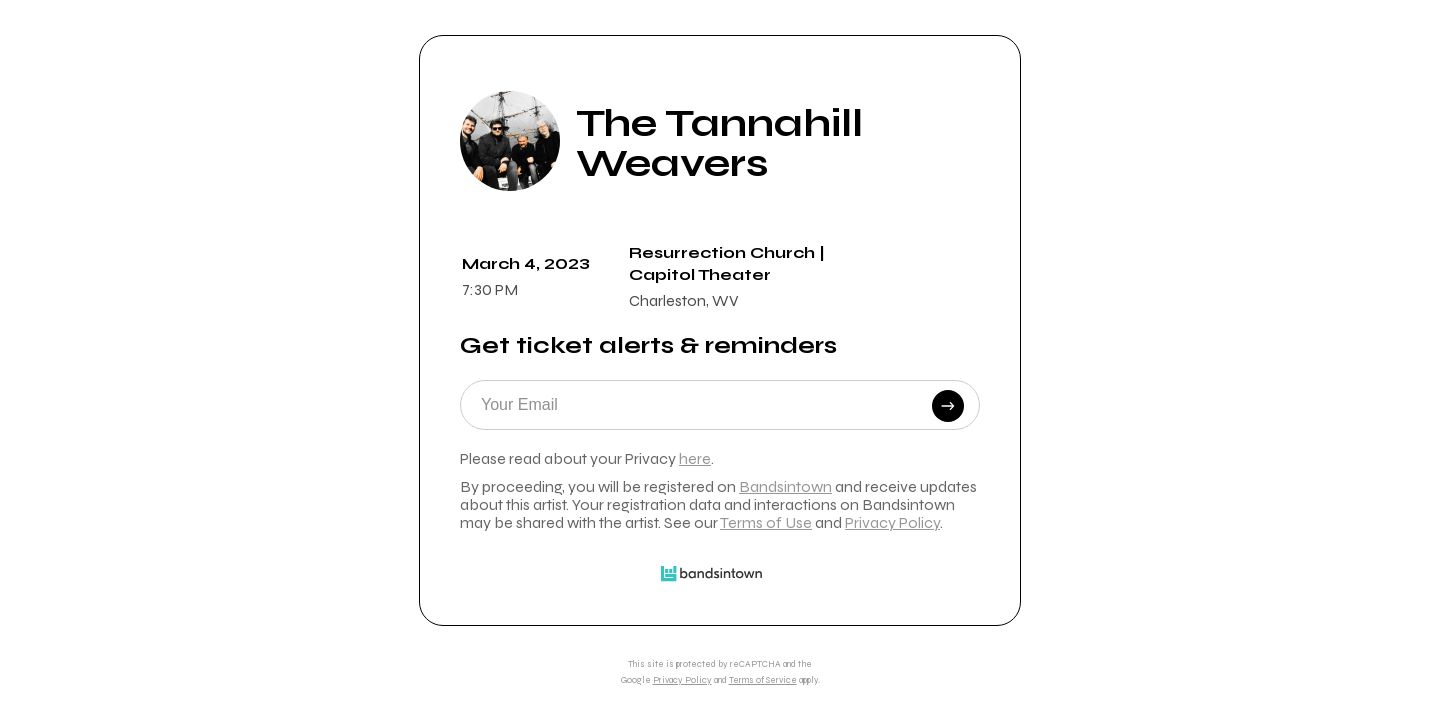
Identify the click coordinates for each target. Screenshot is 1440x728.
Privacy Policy (892, 522)
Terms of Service (763, 680)
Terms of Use (766, 522)
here (695, 458)
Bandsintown (785, 486)
